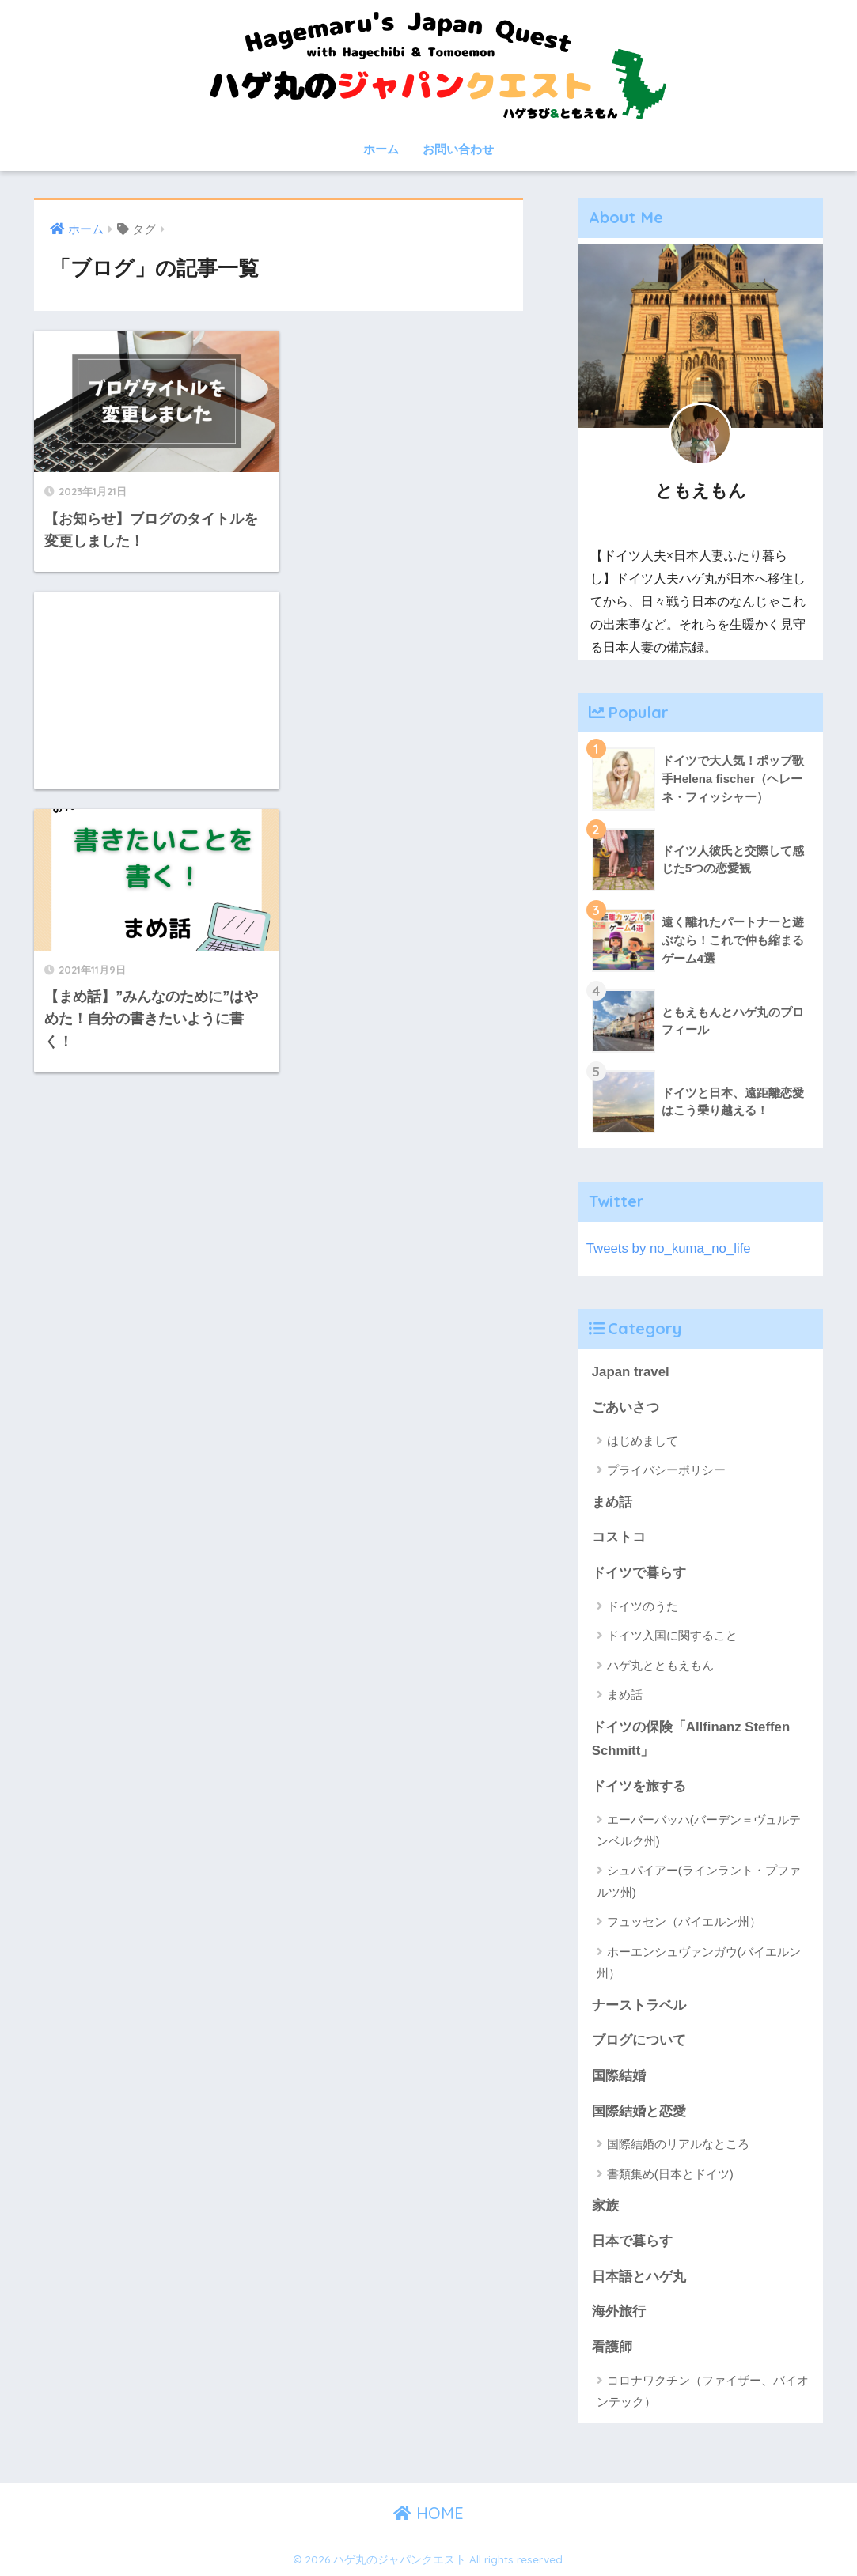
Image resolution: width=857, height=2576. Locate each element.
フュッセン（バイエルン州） (684, 1921)
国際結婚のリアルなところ (678, 2143)
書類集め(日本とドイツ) (670, 2174)
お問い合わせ (458, 149)
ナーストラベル (639, 2005)
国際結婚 (619, 2075)
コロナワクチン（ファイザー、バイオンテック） (703, 2391)
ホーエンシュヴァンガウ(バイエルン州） (699, 1962)
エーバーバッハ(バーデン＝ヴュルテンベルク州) (699, 1830)
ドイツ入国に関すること (672, 1635)
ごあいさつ (625, 1407)
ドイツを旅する (639, 1786)
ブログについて (639, 2040)
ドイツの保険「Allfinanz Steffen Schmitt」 (691, 1739)
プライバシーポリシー (666, 1470)
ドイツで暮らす (639, 1572)
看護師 (612, 2347)
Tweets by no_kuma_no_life (668, 1248)
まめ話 (612, 1502)
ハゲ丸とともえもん (660, 1665)
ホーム (381, 149)
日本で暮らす (632, 2241)
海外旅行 (619, 2311)
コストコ (619, 1537)
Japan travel (630, 1371)
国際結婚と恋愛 (639, 2111)
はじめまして (642, 1440)
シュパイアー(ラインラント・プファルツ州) (699, 1880)
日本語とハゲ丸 (639, 2276)
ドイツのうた (642, 1606)
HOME (428, 2513)
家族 (605, 2205)
